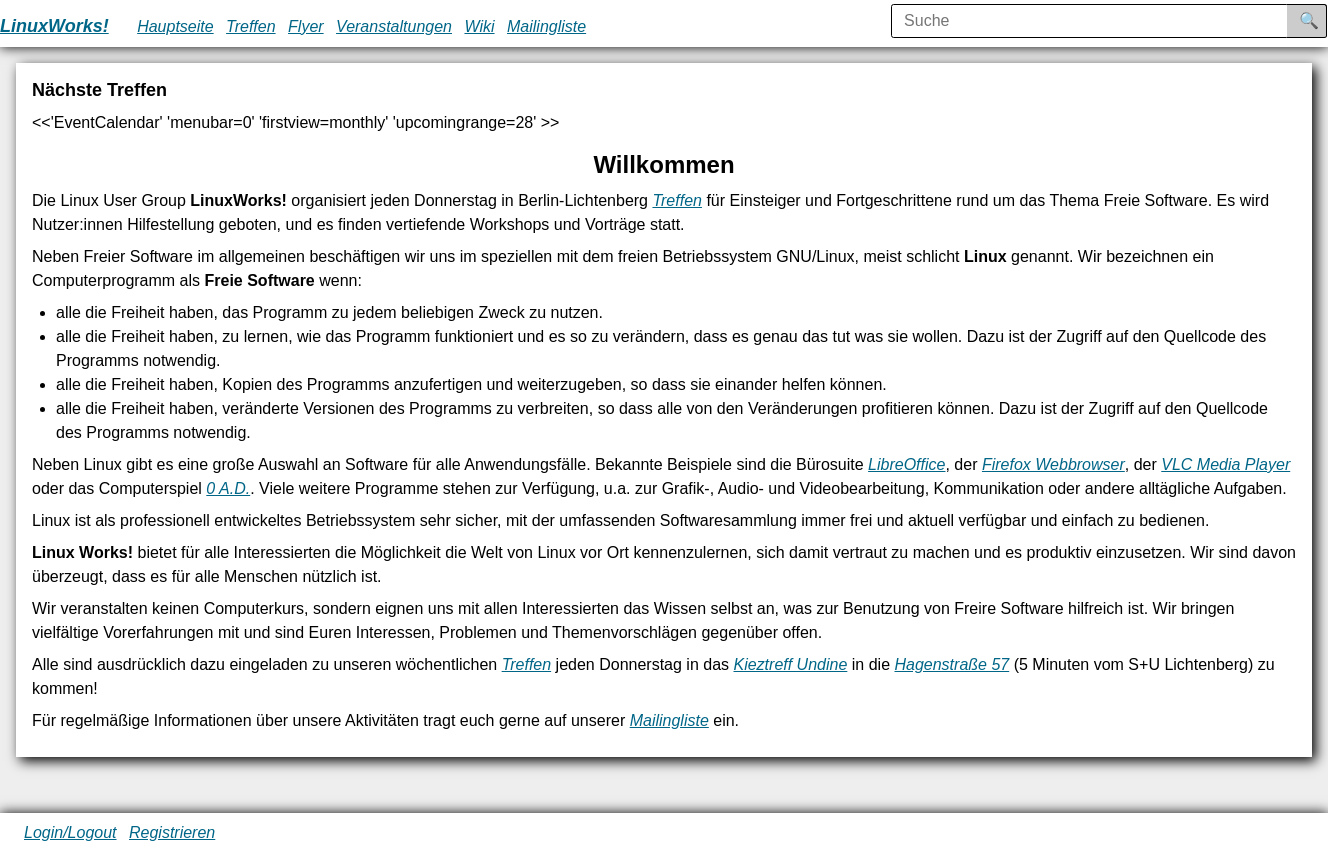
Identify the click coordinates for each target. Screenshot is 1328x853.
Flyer (306, 26)
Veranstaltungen (394, 26)
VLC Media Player (1225, 464)
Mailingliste (546, 26)
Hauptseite (175, 26)
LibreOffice (906, 464)
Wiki (479, 26)
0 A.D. (228, 488)
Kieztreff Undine (790, 664)
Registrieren (172, 832)
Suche (1323, 20)
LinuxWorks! (54, 26)
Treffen (251, 26)
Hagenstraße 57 (951, 664)
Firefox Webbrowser (1053, 464)
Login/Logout (70, 832)
